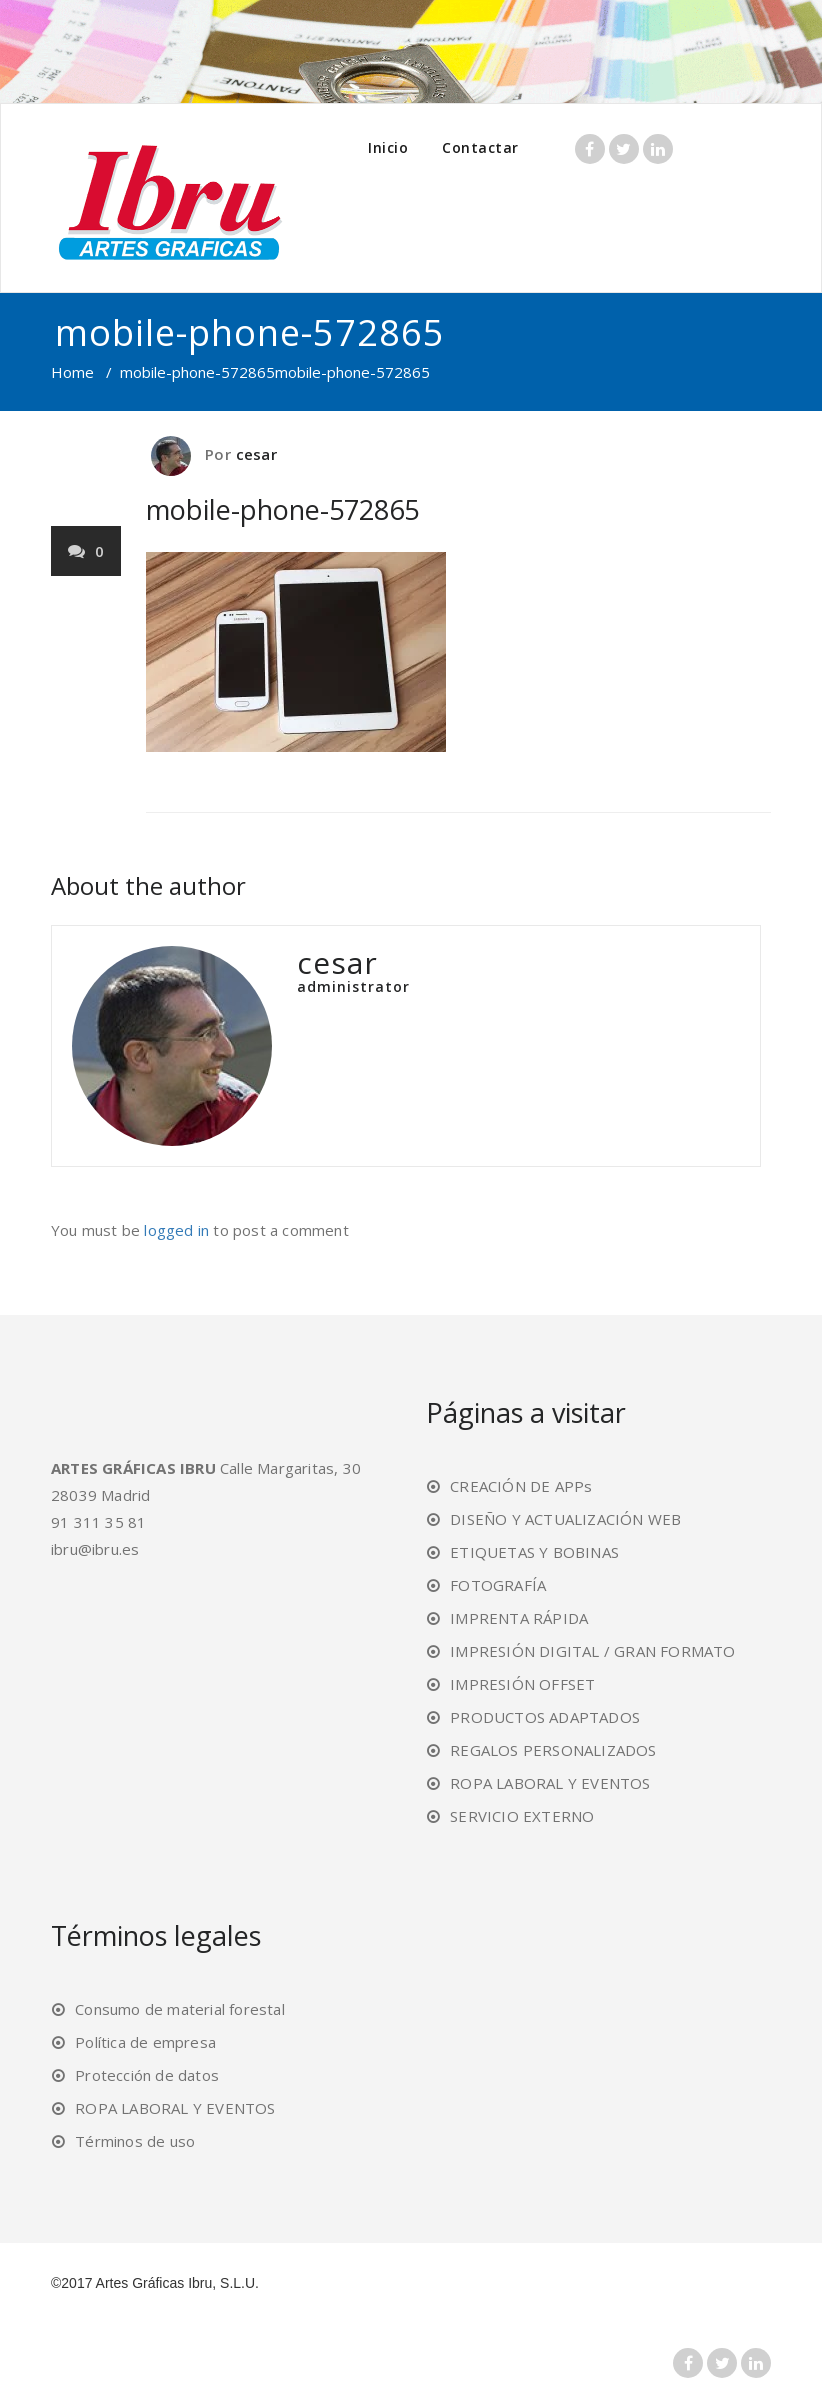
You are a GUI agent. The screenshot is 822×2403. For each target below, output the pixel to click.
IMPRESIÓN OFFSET (522, 1684)
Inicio (388, 147)
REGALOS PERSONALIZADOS (553, 1750)
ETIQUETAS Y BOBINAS (534, 1552)
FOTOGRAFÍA (498, 1585)
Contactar (480, 147)
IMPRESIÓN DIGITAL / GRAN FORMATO (592, 1651)
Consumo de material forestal (180, 2009)
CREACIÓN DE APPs (521, 1486)
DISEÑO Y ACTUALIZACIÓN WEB (565, 1519)
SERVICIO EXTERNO (522, 1816)
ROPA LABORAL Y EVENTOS (550, 1783)
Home (72, 372)
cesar (256, 454)
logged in (176, 1230)
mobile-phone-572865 (197, 372)
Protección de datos (147, 2075)
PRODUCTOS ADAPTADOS (545, 1717)
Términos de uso (135, 2141)
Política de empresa (145, 2042)
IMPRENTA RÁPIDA (519, 1618)
